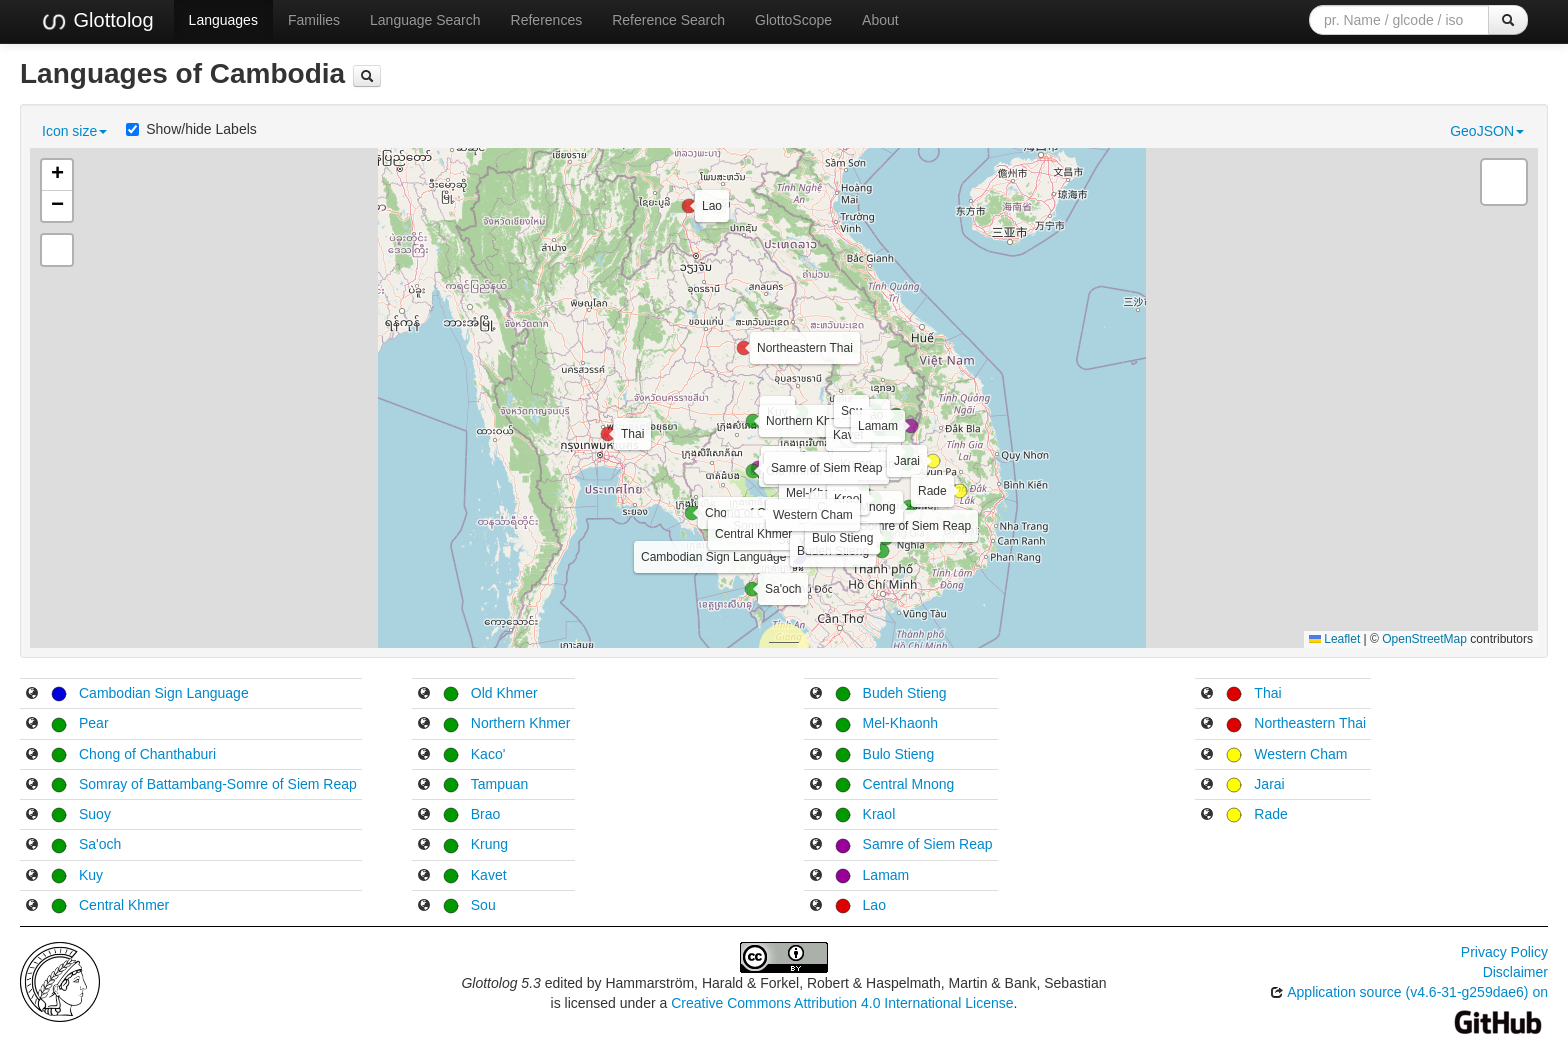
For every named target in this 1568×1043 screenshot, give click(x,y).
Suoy (95, 814)
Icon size (74, 131)
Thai (1267, 693)
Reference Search (668, 20)
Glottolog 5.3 (500, 983)
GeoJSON (1487, 131)
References (547, 20)
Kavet (489, 875)
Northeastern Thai (1310, 723)
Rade (1270, 814)
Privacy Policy (1504, 952)
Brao (486, 814)
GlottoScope (793, 20)
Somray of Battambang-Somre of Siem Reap (218, 784)
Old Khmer (504, 693)
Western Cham (1300, 754)
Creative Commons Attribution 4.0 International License (842, 1003)
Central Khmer (124, 905)
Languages (223, 20)
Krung (489, 844)
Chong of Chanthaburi (147, 754)
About (880, 20)
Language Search (425, 20)
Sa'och (100, 844)
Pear (94, 723)
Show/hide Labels (191, 129)
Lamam (886, 875)
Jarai (1269, 784)
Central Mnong (909, 784)
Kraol (879, 814)
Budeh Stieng (905, 693)
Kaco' (488, 754)
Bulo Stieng (899, 754)
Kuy (91, 875)
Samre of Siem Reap (928, 844)
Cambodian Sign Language (164, 693)
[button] (799, 557)
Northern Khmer (521, 723)
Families (314, 20)
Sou (483, 905)
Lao (874, 905)
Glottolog (97, 21)
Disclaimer (1515, 972)
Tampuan (500, 784)
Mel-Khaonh (901, 723)
